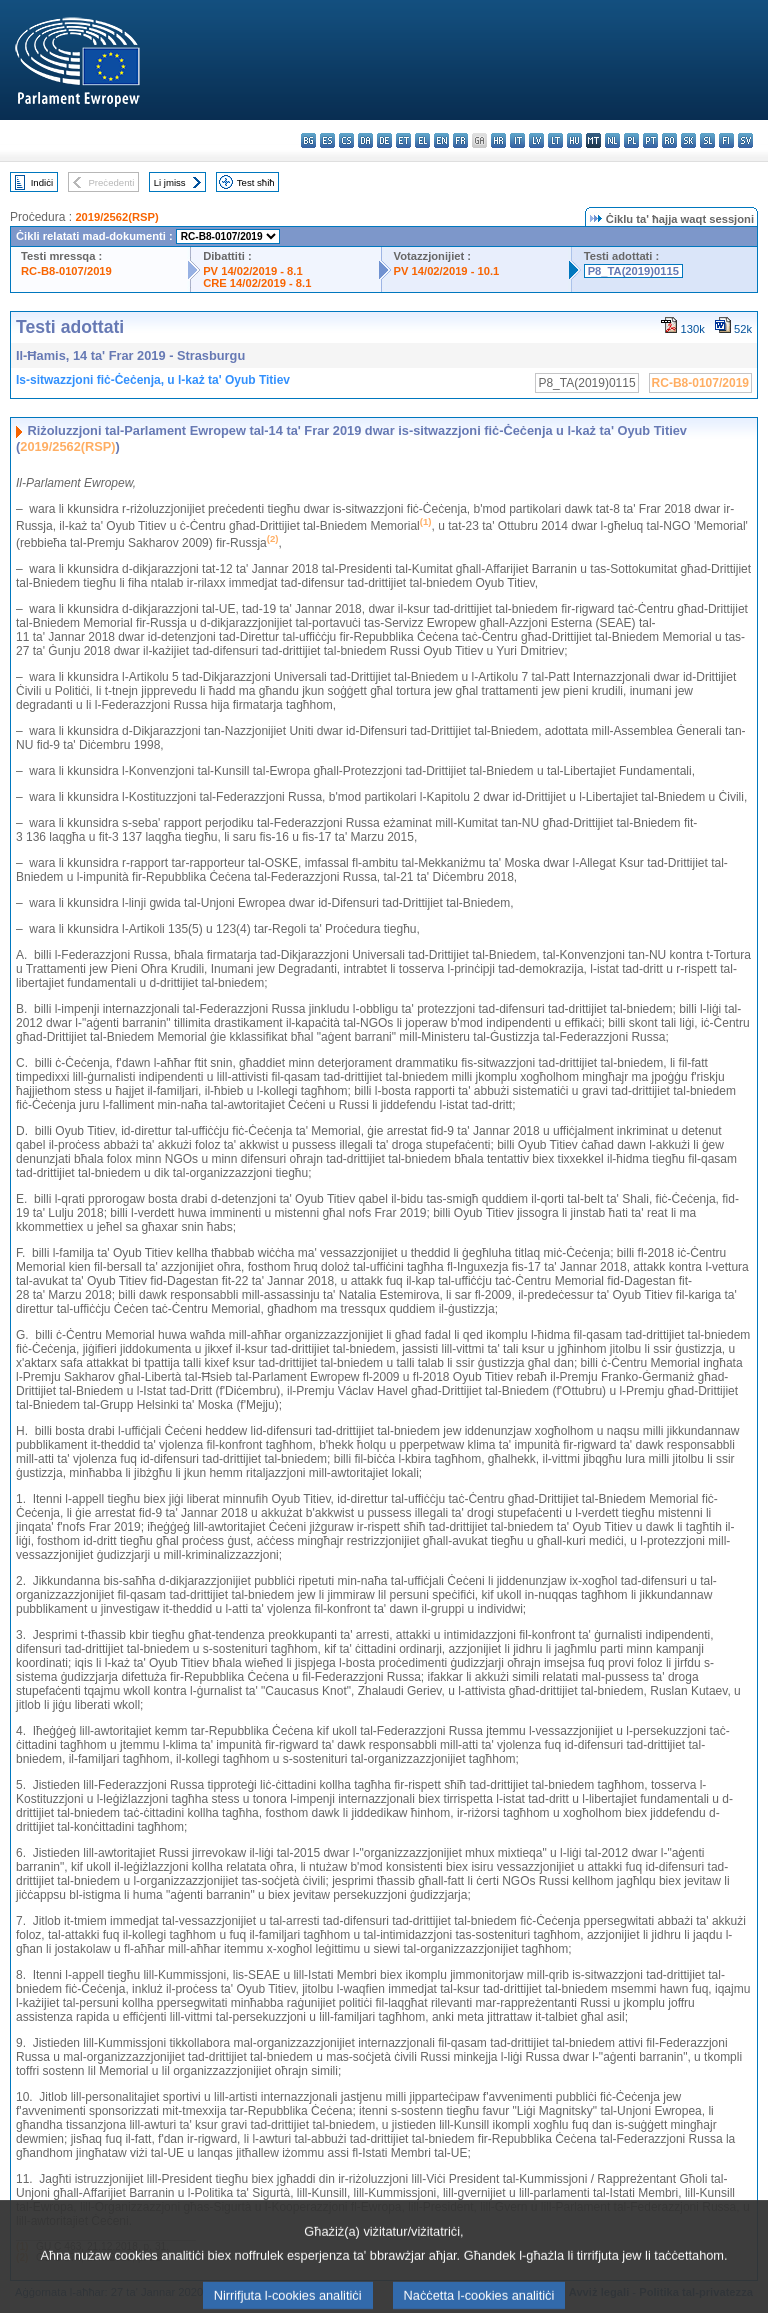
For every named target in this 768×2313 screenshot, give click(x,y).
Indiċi (42, 182)
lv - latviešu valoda (536, 140)
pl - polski (631, 140)
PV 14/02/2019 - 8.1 (253, 271)
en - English (441, 140)
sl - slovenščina (707, 140)
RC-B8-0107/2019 (66, 271)
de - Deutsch (384, 140)
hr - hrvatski (498, 140)
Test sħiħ (256, 182)
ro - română (669, 140)
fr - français (460, 140)
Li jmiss (170, 182)
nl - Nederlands (612, 140)
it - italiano (517, 140)
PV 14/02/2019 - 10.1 (447, 271)
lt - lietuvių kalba (555, 140)
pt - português (650, 140)
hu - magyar (574, 140)
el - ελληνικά (422, 140)
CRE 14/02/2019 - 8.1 (257, 283)
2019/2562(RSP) (116, 217)
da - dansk (365, 140)
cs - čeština (346, 140)
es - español (327, 140)
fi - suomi (726, 140)
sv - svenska (745, 140)
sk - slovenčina (688, 140)
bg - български (308, 140)
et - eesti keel (403, 140)
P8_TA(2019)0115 (633, 271)
